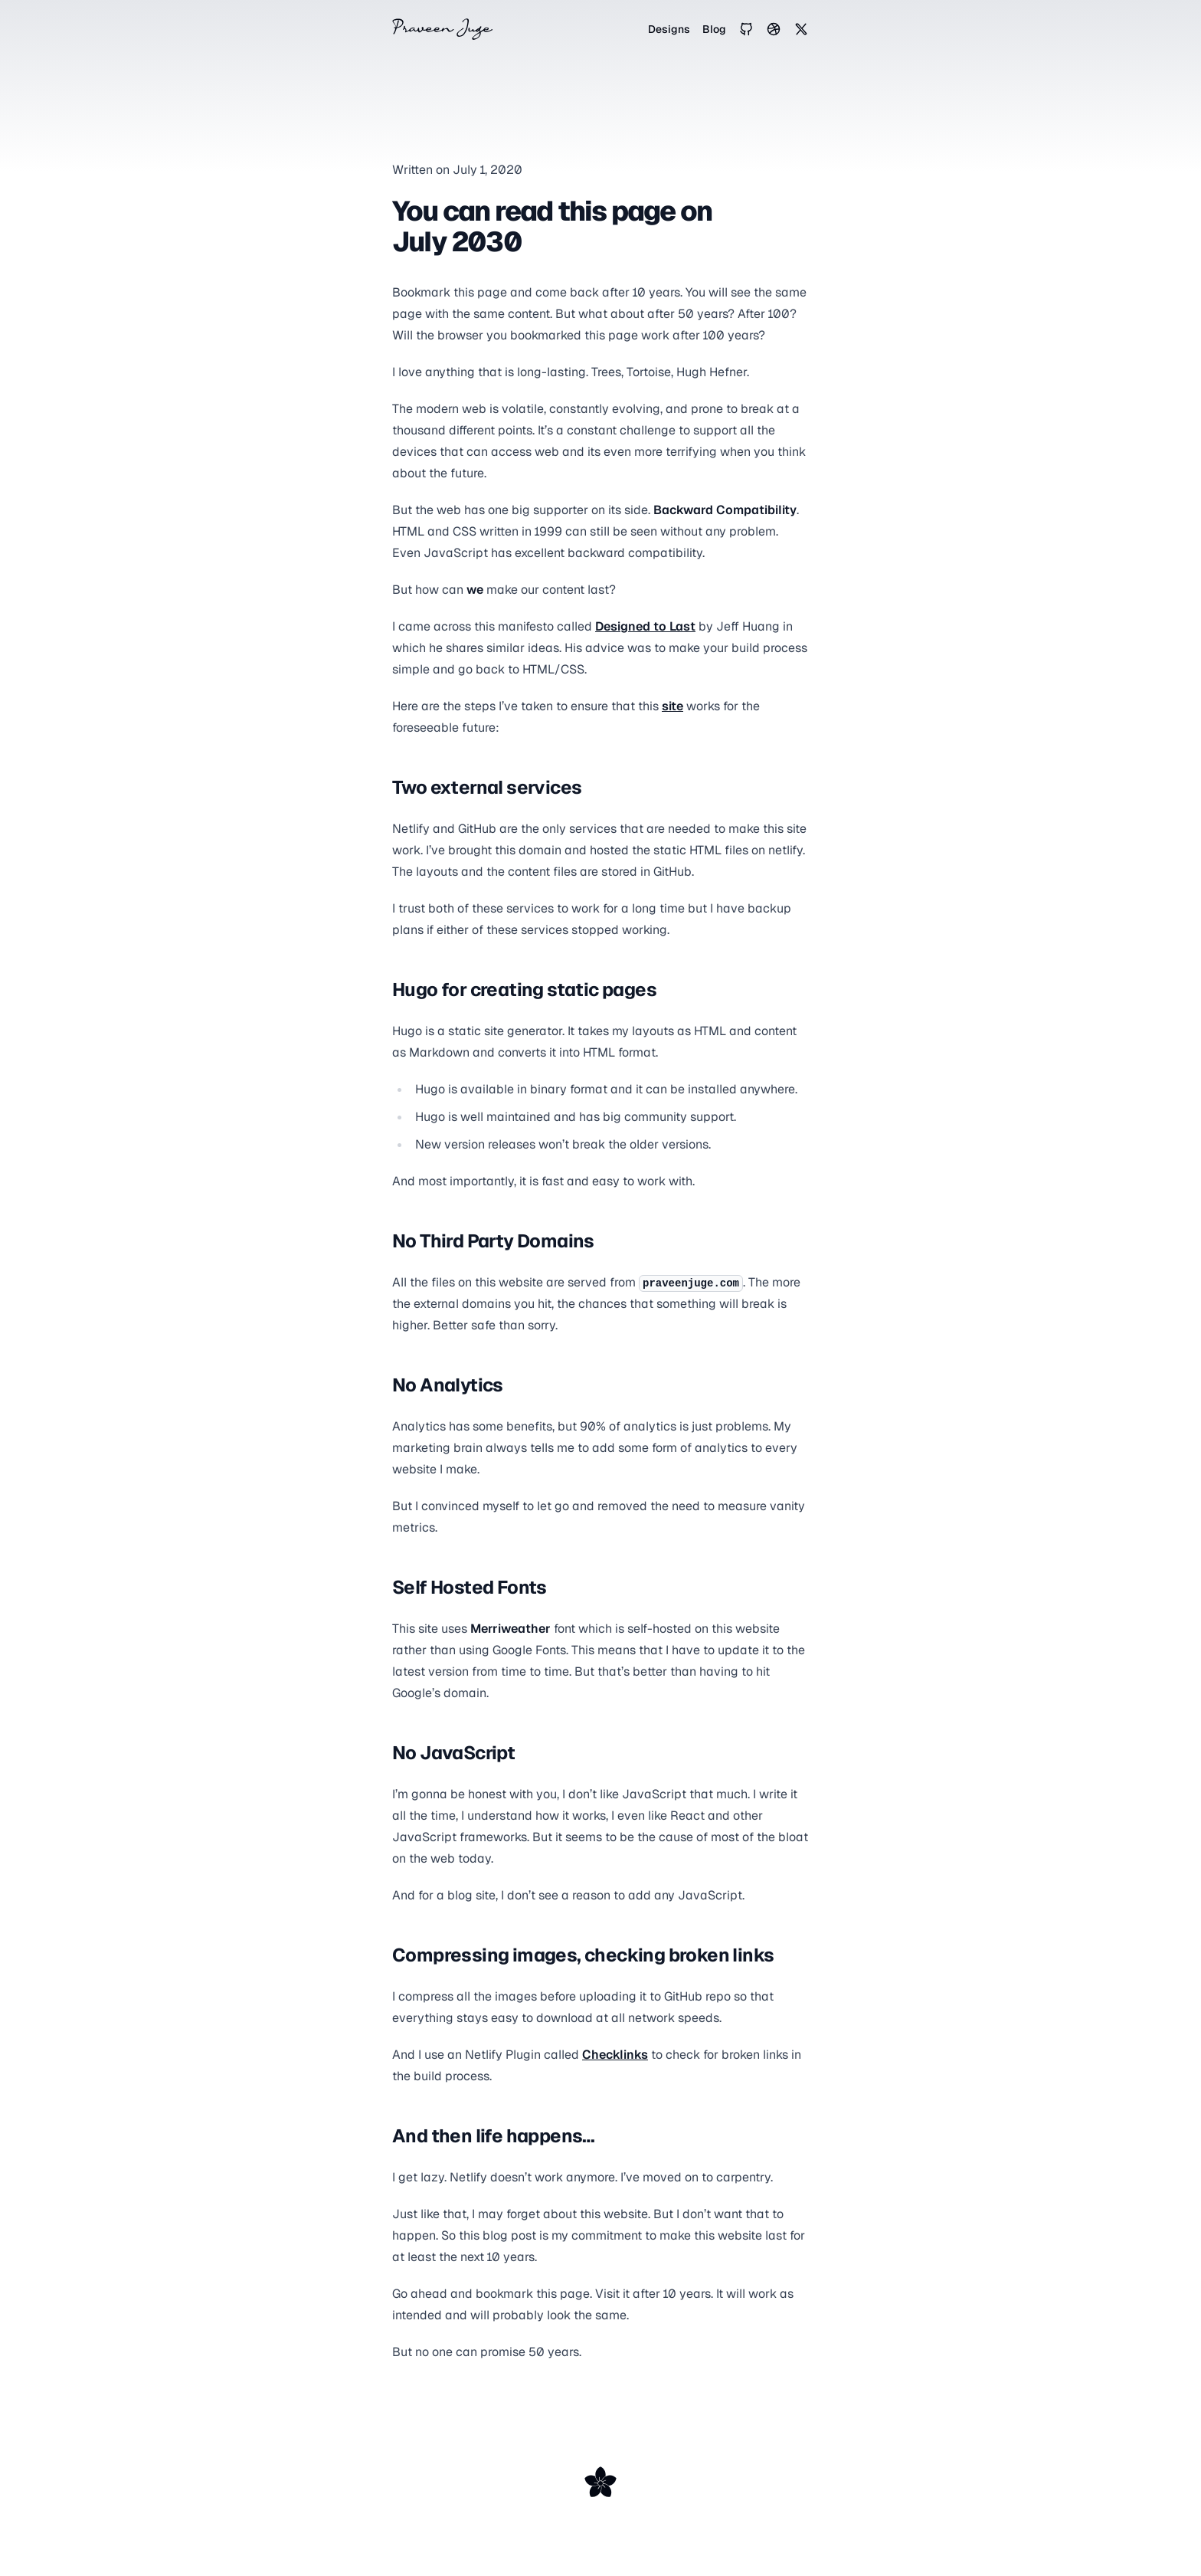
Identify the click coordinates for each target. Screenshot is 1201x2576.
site (672, 706)
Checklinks (615, 2055)
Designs (669, 29)
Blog (714, 29)
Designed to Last (645, 626)
